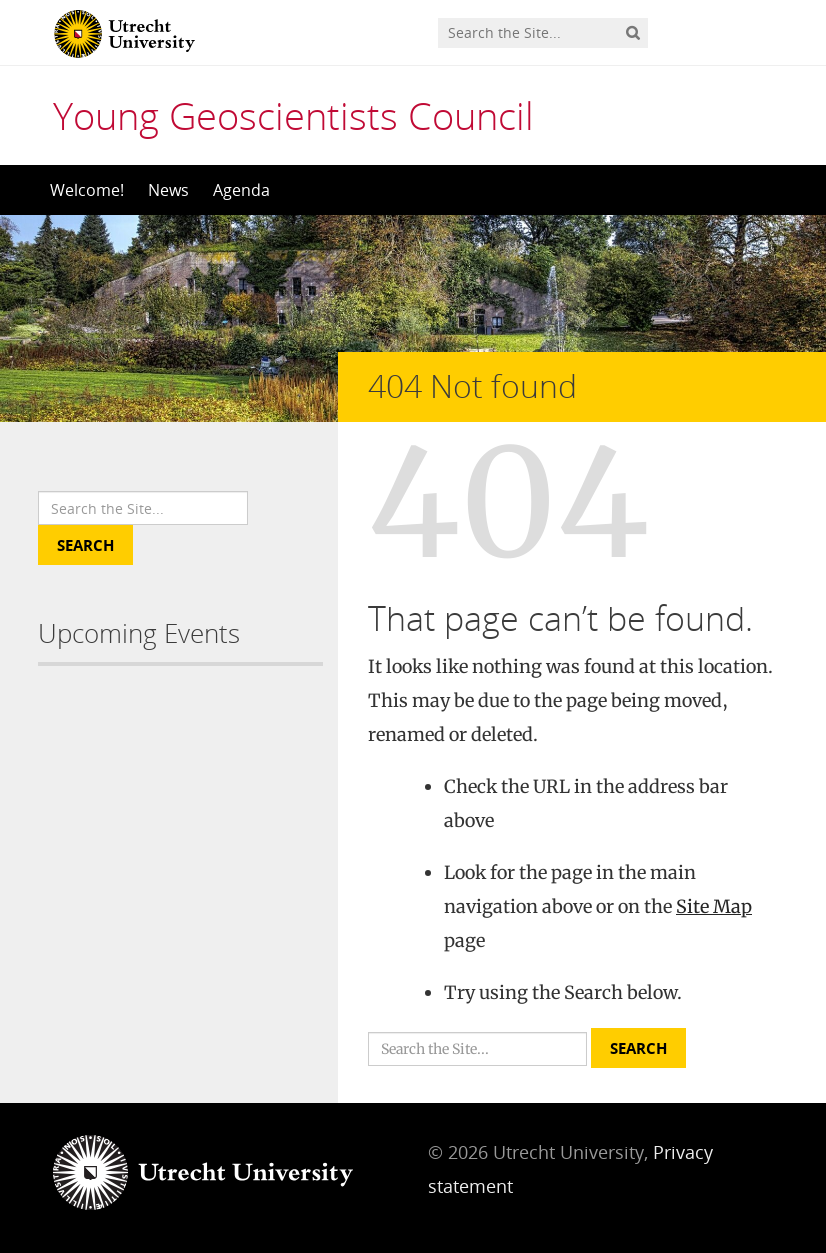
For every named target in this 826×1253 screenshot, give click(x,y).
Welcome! (87, 190)
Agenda (241, 190)
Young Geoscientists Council (293, 115)
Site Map (714, 906)
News (168, 190)
